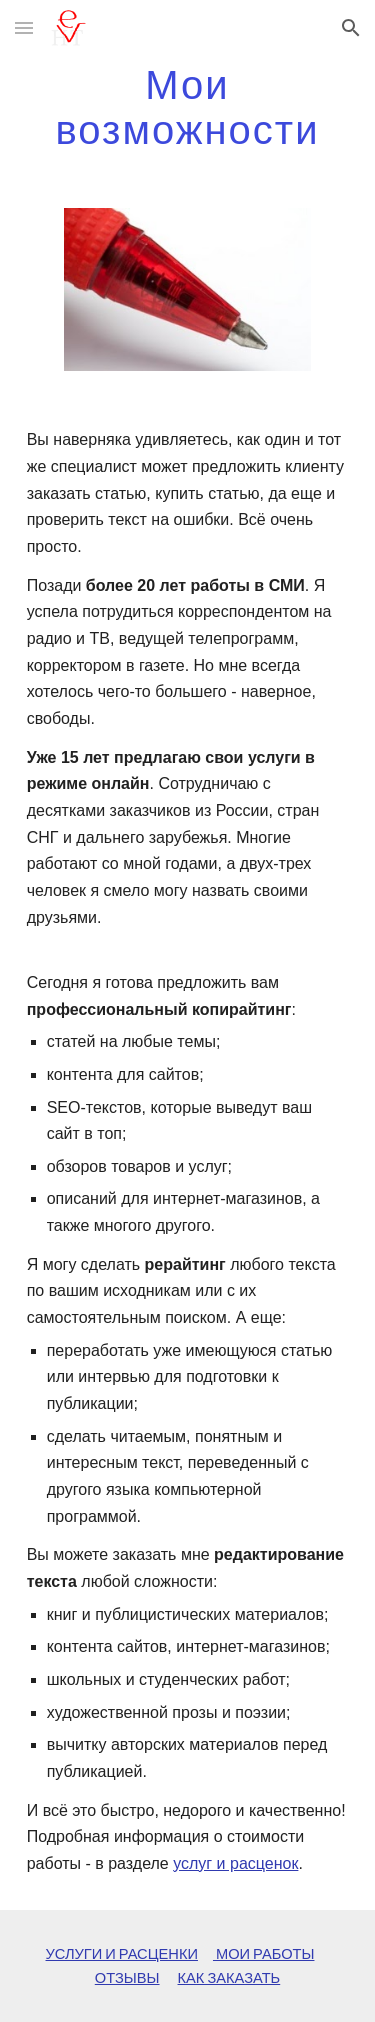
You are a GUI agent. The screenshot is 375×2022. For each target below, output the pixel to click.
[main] (188, 107)
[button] (24, 27)
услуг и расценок (235, 1863)
